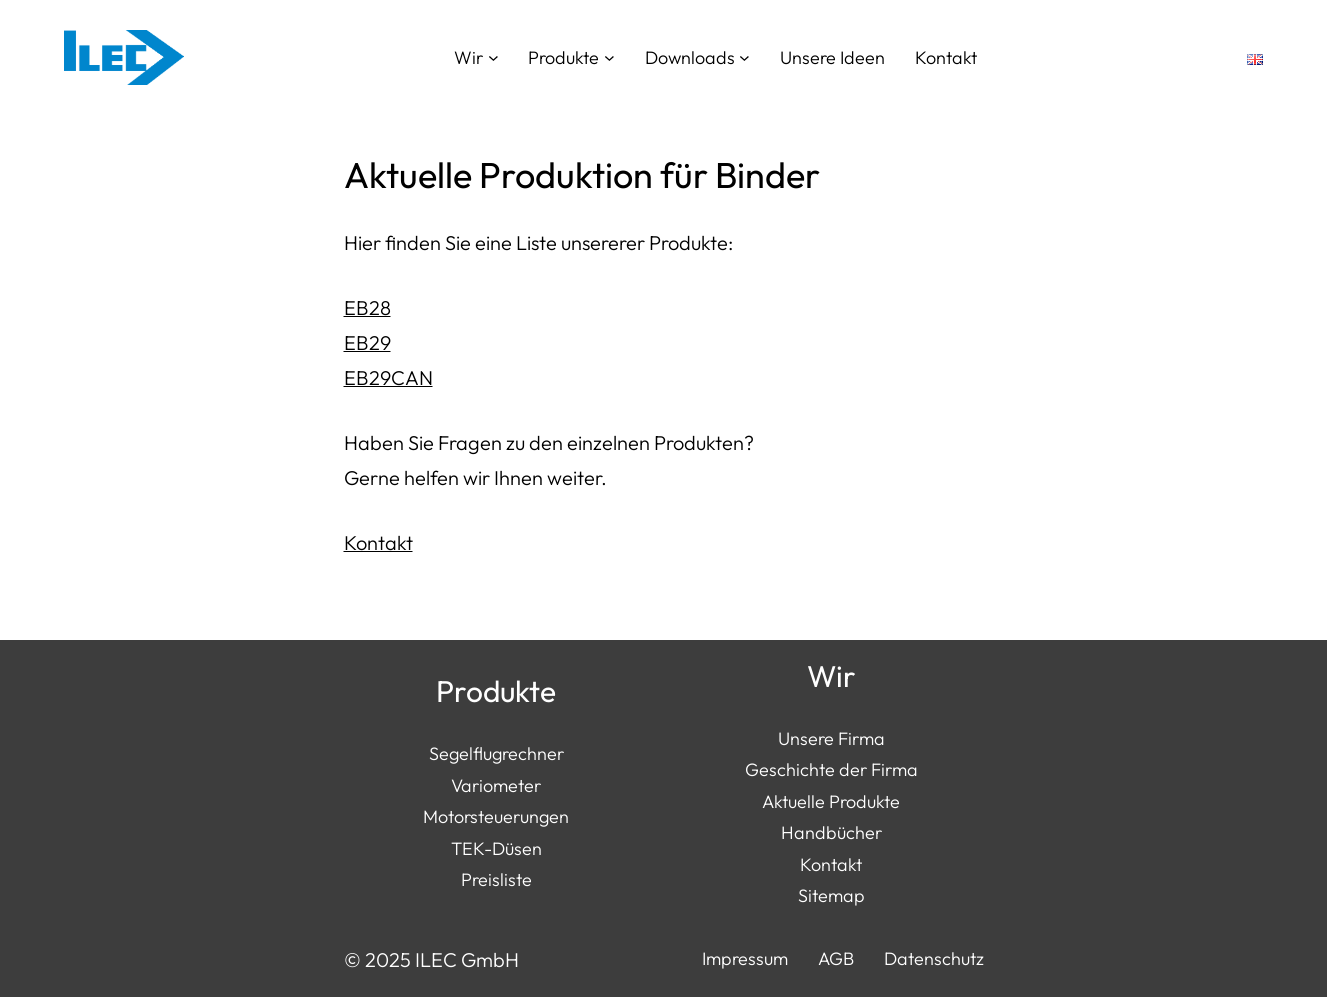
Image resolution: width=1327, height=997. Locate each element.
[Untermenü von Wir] (493, 57)
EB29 (367, 342)
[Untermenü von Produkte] (609, 57)
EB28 (367, 307)
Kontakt (378, 542)
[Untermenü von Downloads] (744, 57)
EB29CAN (388, 377)
